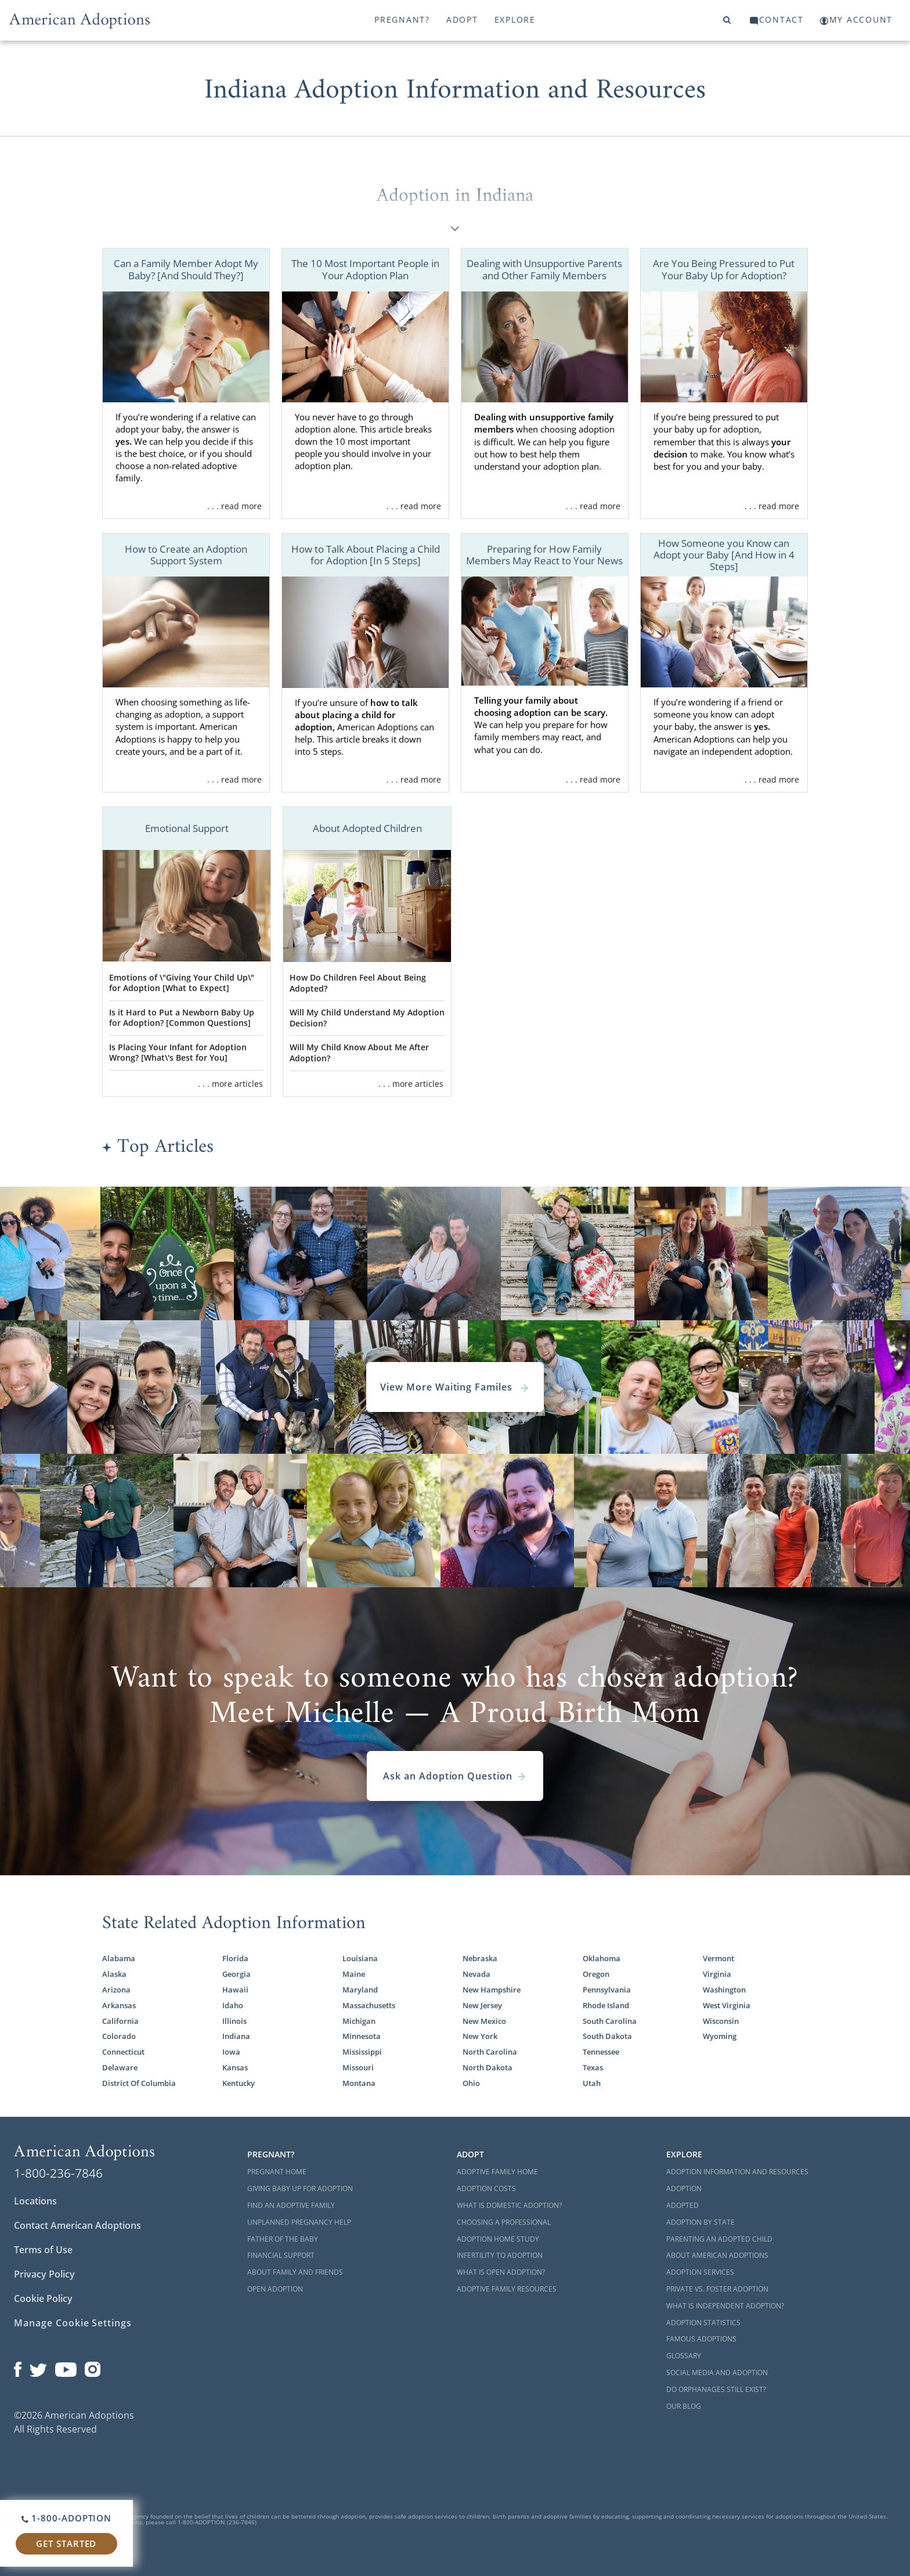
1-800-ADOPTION (66, 2518)
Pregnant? (402, 19)
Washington (724, 1989)
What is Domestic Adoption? (509, 2205)
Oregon (596, 1974)
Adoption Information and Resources (737, 2172)
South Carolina (610, 2021)
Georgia (236, 1974)
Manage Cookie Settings (73, 2322)
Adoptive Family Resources (507, 2289)
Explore (515, 19)
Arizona (116, 1989)
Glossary (683, 2356)
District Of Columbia (139, 2083)
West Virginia (726, 2005)
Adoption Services (700, 2272)
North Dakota (487, 2067)
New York (480, 2036)
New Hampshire (492, 1989)
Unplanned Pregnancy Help (299, 2222)
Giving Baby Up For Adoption (300, 2188)
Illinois (234, 2021)
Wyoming (719, 2036)
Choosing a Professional (504, 2222)
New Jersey (482, 2005)
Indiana (236, 2036)
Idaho (232, 2005)
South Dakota (607, 2036)
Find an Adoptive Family (291, 2205)
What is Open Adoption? (501, 2272)
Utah (592, 2083)
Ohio (471, 2083)
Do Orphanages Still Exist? (716, 2389)
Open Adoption (275, 2289)
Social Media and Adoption (717, 2372)
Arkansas (119, 2005)
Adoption (684, 2188)
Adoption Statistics (703, 2323)
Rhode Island (606, 2005)
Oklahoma (601, 1958)
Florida (235, 1958)
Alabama (118, 1958)
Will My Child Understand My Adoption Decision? (367, 1018)
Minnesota (361, 2036)
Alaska (114, 1974)
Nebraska (480, 1958)
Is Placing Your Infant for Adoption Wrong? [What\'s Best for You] (178, 1053)
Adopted (682, 2205)
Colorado (119, 2036)
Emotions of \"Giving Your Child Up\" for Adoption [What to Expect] (181, 983)
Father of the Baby (282, 2239)
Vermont (718, 1958)
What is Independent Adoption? (725, 2306)
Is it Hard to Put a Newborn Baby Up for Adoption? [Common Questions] (181, 1018)
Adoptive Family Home (497, 2172)
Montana (358, 2083)
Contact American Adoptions (77, 2225)
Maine (353, 1974)
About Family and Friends (295, 2272)
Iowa (231, 2052)
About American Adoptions (717, 2255)
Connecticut (123, 2052)
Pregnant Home (276, 2172)
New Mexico (484, 2021)
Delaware (120, 2067)
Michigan (358, 2021)
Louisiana (360, 1958)
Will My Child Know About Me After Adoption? (359, 1053)
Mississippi (362, 2052)
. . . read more (234, 505)
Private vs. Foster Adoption (717, 2289)
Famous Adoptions (701, 2339)
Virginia (717, 1974)
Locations (35, 2201)
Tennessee (601, 2052)
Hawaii (235, 1989)
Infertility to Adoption (500, 2255)
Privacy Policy (44, 2274)
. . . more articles (230, 1083)
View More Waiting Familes (455, 1387)
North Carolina (490, 2052)
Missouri (358, 2067)
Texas (593, 2067)
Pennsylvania (607, 1989)
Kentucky (238, 2083)
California (120, 2021)
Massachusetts (368, 2005)
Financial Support (281, 2255)
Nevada (476, 1974)
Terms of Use (43, 2249)
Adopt (462, 19)
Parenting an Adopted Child (719, 2239)
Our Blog (683, 2406)
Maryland (360, 1989)
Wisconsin (721, 2021)
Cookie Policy (43, 2298)
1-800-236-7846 (58, 2173)
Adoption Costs (486, 2188)
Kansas (235, 2067)
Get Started (66, 2543)
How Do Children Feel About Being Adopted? (358, 983)
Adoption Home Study (498, 2239)
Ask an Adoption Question (455, 1776)
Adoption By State (700, 2222)
